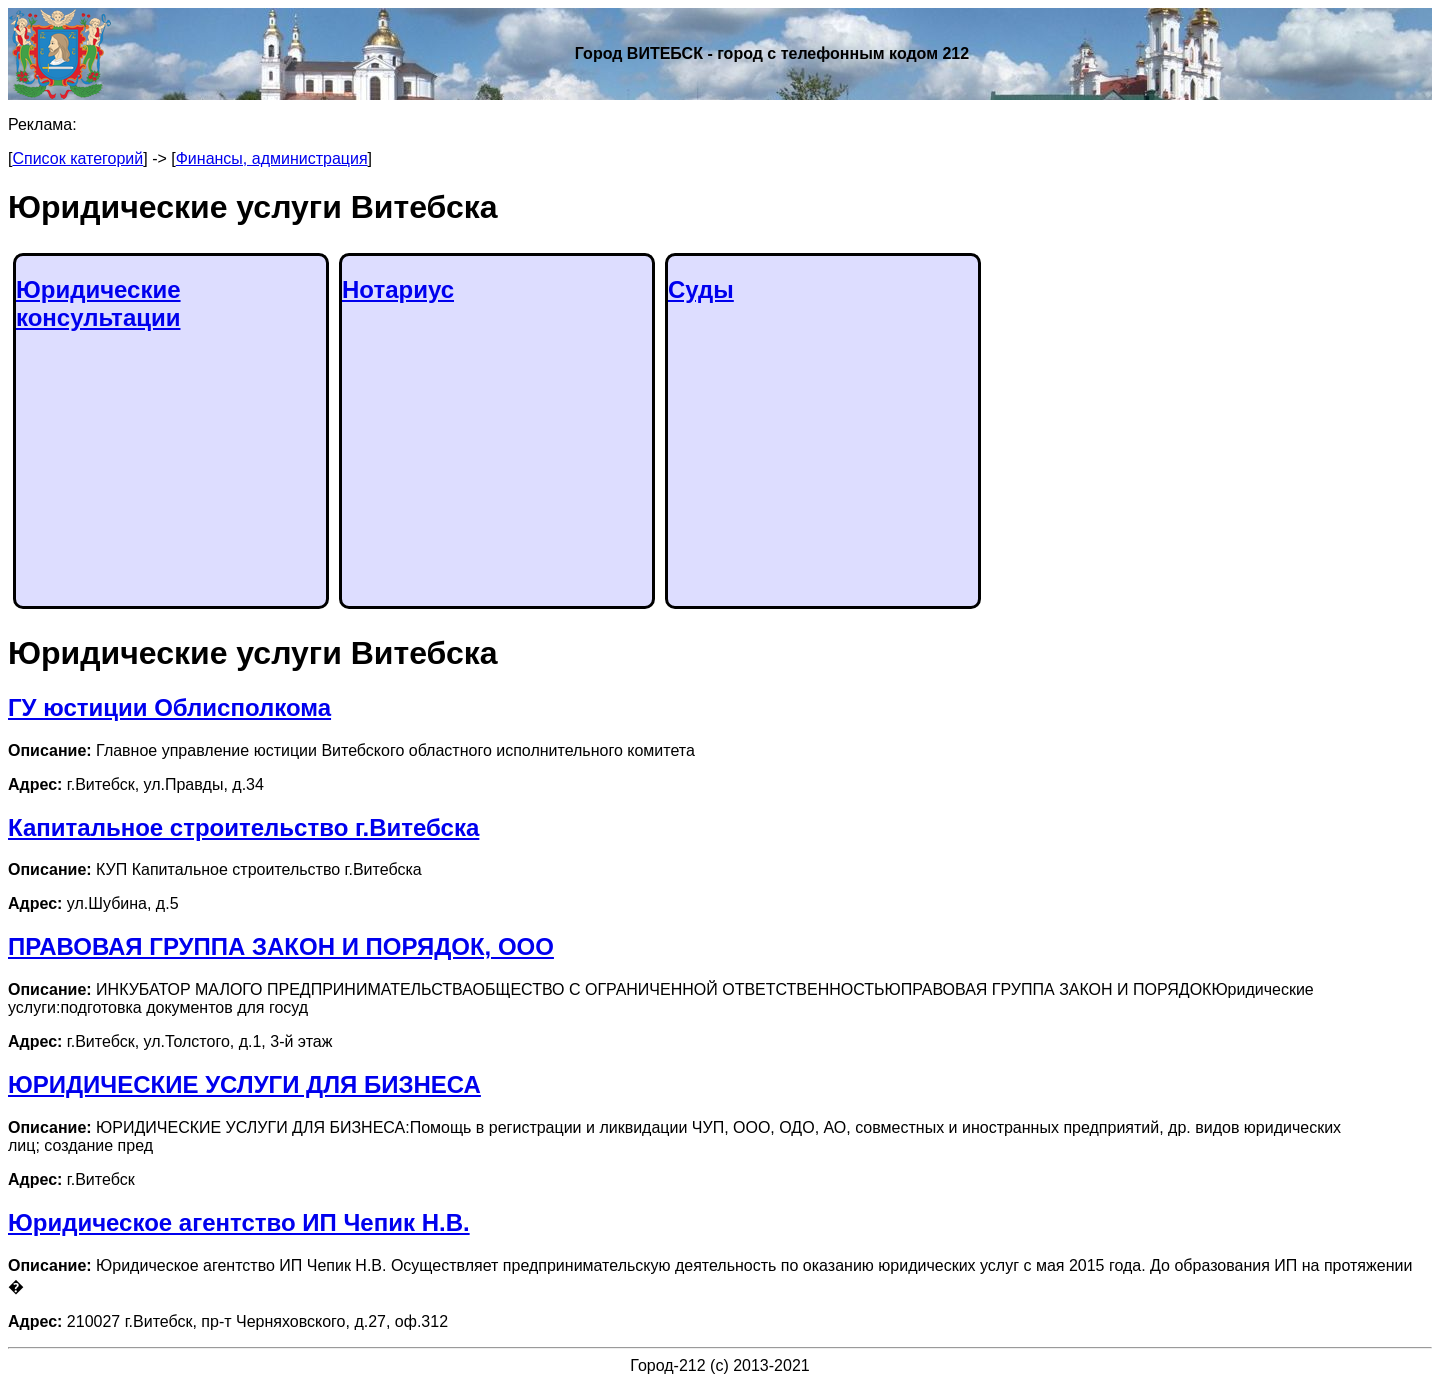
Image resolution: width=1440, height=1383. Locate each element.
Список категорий (77, 158)
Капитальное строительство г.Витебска (243, 827)
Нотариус (398, 289)
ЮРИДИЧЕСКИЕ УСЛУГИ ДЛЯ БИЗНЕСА (244, 1084)
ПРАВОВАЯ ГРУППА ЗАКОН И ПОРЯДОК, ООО (281, 946)
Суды (701, 289)
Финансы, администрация (272, 158)
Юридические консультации (98, 303)
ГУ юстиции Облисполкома (169, 707)
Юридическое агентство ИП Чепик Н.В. (239, 1222)
